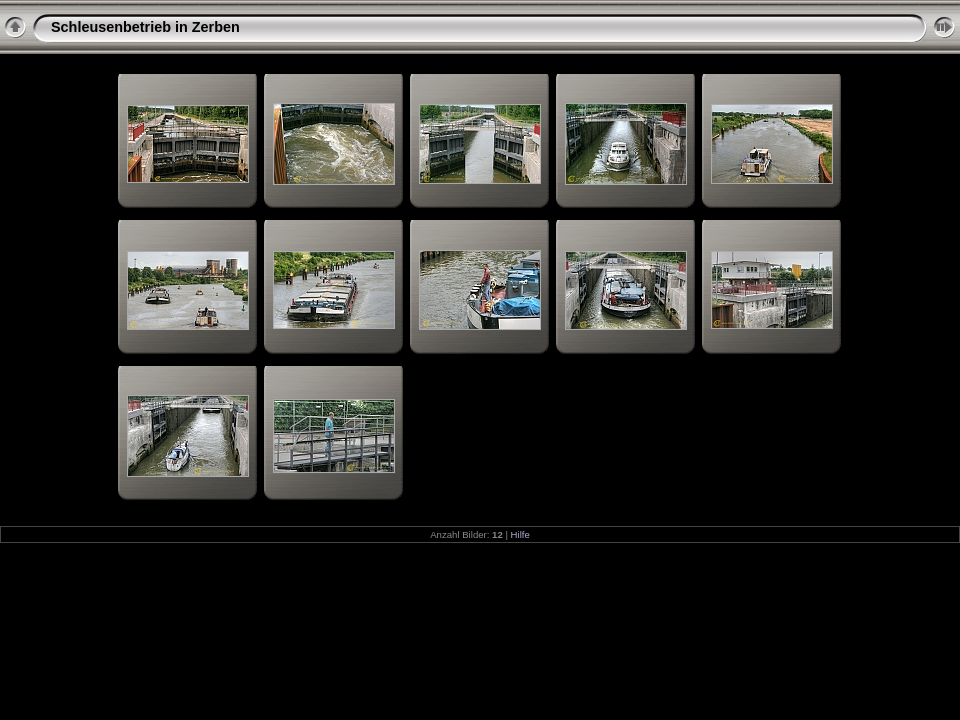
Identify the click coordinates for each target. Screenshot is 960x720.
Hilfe (520, 534)
